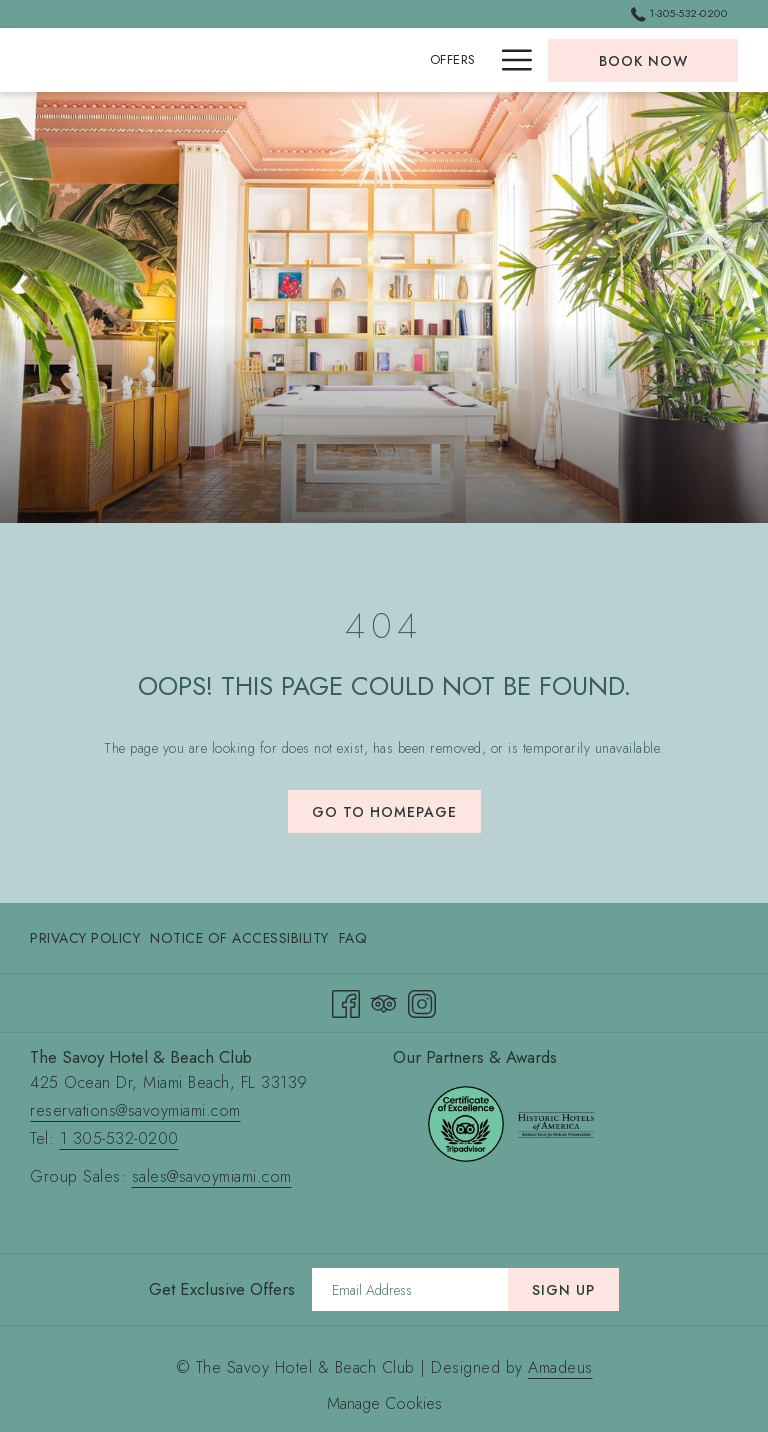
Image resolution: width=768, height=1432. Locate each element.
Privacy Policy (85, 938)
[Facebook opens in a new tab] (346, 1001)
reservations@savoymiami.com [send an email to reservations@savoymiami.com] (135, 1110)
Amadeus (560, 1367)
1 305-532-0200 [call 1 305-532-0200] (119, 1138)
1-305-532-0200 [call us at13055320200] (679, 13)
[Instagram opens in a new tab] (422, 1001)
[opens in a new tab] (466, 1122)
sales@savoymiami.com (212, 1176)
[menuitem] (87, 938)
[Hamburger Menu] (509, 60)
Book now (643, 61)
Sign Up (563, 1290)
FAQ (353, 938)
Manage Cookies (384, 1403)
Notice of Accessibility (239, 938)
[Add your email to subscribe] (410, 1289)
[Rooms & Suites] (421, 60)
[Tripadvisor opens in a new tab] (384, 1001)
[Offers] (321, 60)
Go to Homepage (384, 812)
